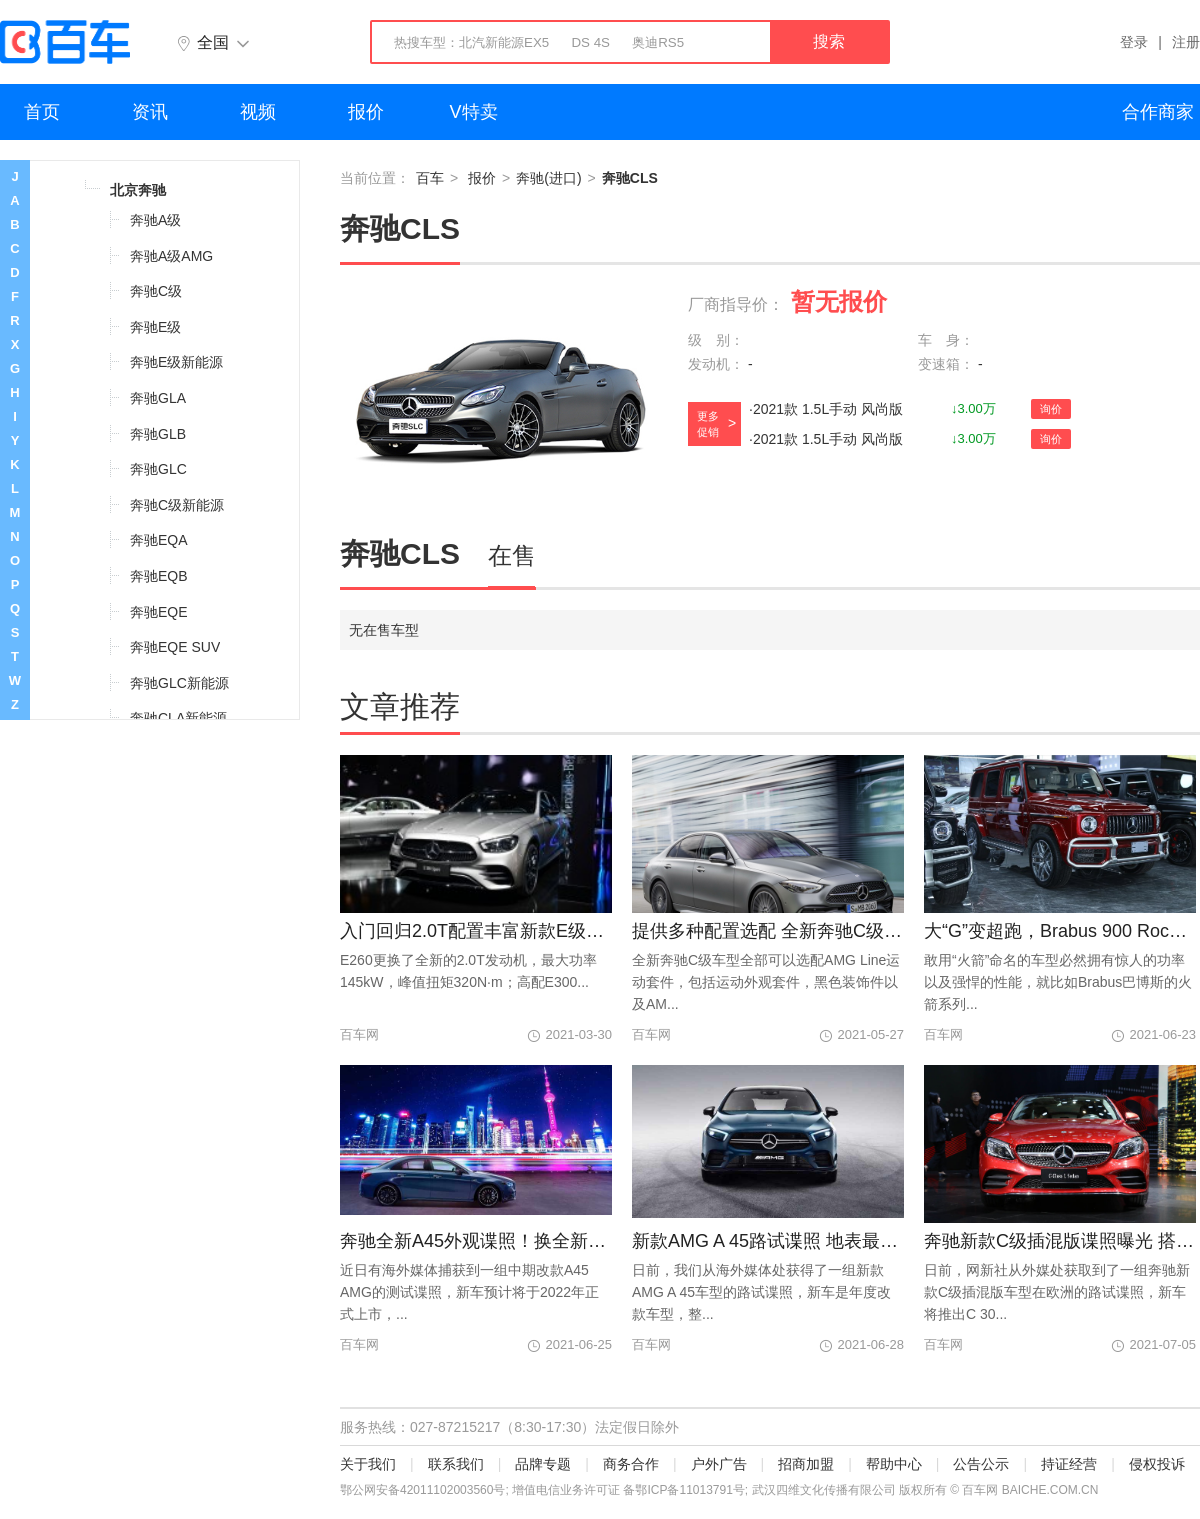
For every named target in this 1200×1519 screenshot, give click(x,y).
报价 (366, 112)
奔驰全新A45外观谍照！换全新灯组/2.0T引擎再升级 (476, 1241)
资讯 (150, 112)
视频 (258, 112)
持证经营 (1069, 1464)
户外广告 (719, 1464)
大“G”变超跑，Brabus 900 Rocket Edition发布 (1060, 931)
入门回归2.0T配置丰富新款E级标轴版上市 (476, 931)
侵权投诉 (1157, 1464)
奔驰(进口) (548, 178)
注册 (1186, 42)
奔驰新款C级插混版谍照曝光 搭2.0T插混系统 (1060, 1241)
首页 (42, 112)
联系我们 (456, 1464)
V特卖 (474, 112)
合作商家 (1158, 112)
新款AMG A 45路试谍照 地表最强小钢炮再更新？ (768, 1241)
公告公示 (981, 1464)
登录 (1134, 42)
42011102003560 (446, 1490)
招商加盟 (806, 1464)
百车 (430, 178)
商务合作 (631, 1464)
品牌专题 (543, 1464)
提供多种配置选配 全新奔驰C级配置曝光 (768, 931)
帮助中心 (894, 1464)
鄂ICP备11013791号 (689, 1490)
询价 (1051, 409)
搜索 (829, 41)
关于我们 (368, 1464)
